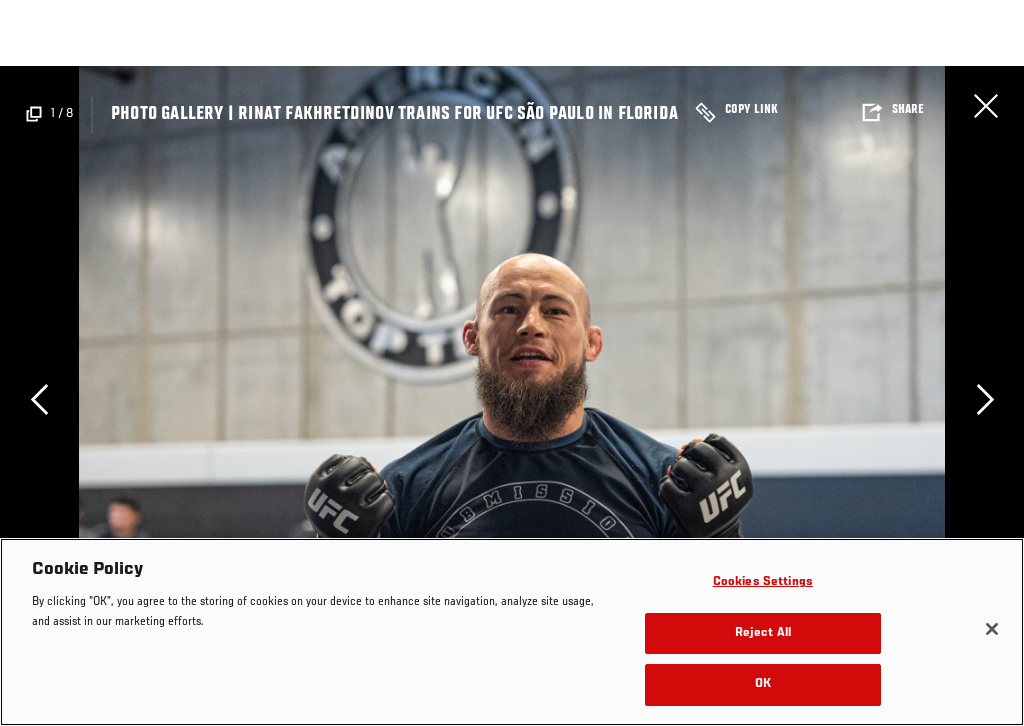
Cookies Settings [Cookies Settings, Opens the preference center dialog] (763, 582)
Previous (39, 399)
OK (763, 684)
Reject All (763, 633)
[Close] (992, 629)
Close (986, 106)
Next (985, 399)
